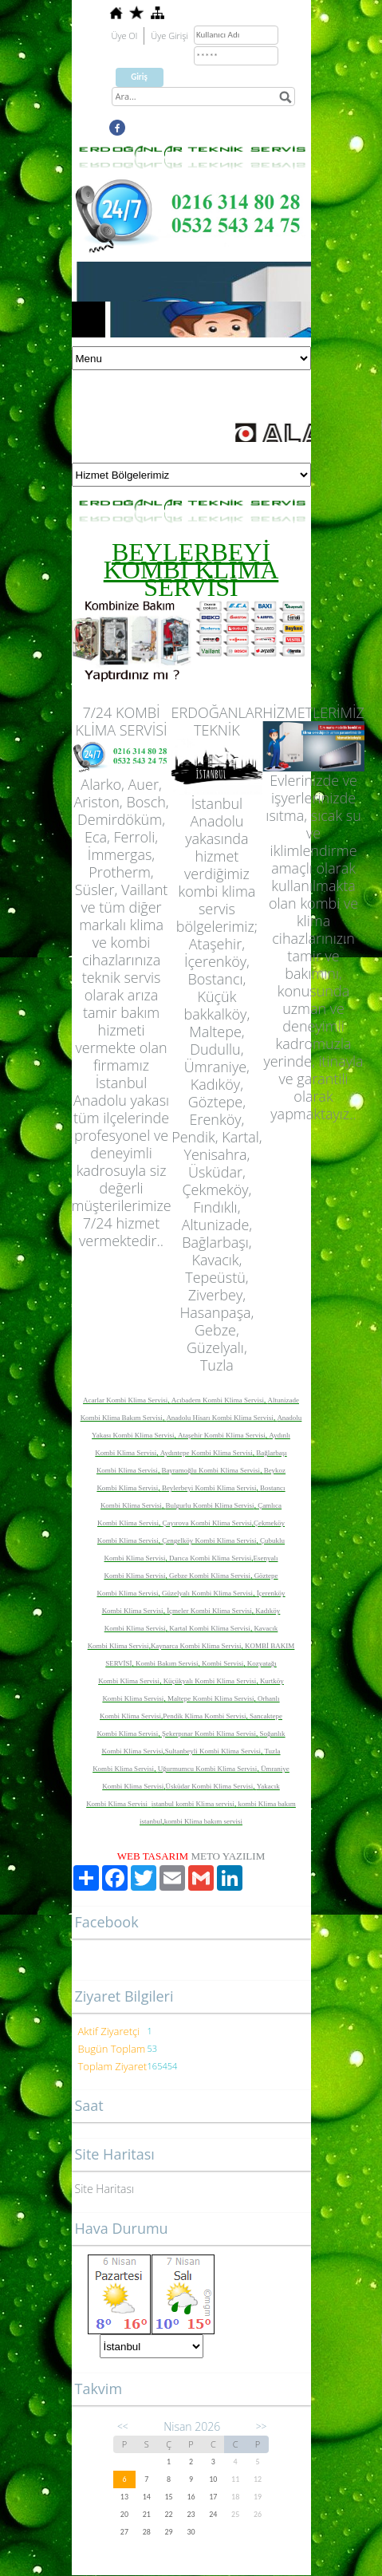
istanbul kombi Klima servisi (193, 1804)
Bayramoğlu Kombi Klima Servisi (210, 1470)
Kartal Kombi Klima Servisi (209, 1628)
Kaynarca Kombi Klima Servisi (196, 1646)
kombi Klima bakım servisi (203, 1821)
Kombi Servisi (222, 1663)
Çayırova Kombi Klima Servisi (207, 1523)
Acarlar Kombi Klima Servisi (125, 1400)
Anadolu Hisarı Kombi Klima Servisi (220, 1418)
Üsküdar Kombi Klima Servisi (209, 1786)
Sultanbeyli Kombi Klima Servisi (213, 1751)
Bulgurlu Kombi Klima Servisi (209, 1505)
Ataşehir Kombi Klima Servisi (222, 1435)
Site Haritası (105, 2188)
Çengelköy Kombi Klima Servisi (209, 1540)
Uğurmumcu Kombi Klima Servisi (208, 1769)
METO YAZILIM (228, 1856)
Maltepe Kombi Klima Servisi (210, 1698)
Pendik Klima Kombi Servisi (204, 1716)
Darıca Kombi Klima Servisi (210, 1558)
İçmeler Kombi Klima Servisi (209, 1611)
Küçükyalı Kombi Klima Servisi (210, 1681)
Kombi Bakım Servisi (167, 1663)
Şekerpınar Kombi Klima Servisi (209, 1734)
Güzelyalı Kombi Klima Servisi (207, 1593)
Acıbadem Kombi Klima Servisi (217, 1400)
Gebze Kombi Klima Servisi (209, 1576)
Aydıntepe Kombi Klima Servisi (206, 1453)
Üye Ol (125, 35)
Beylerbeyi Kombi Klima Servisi (209, 1488)
